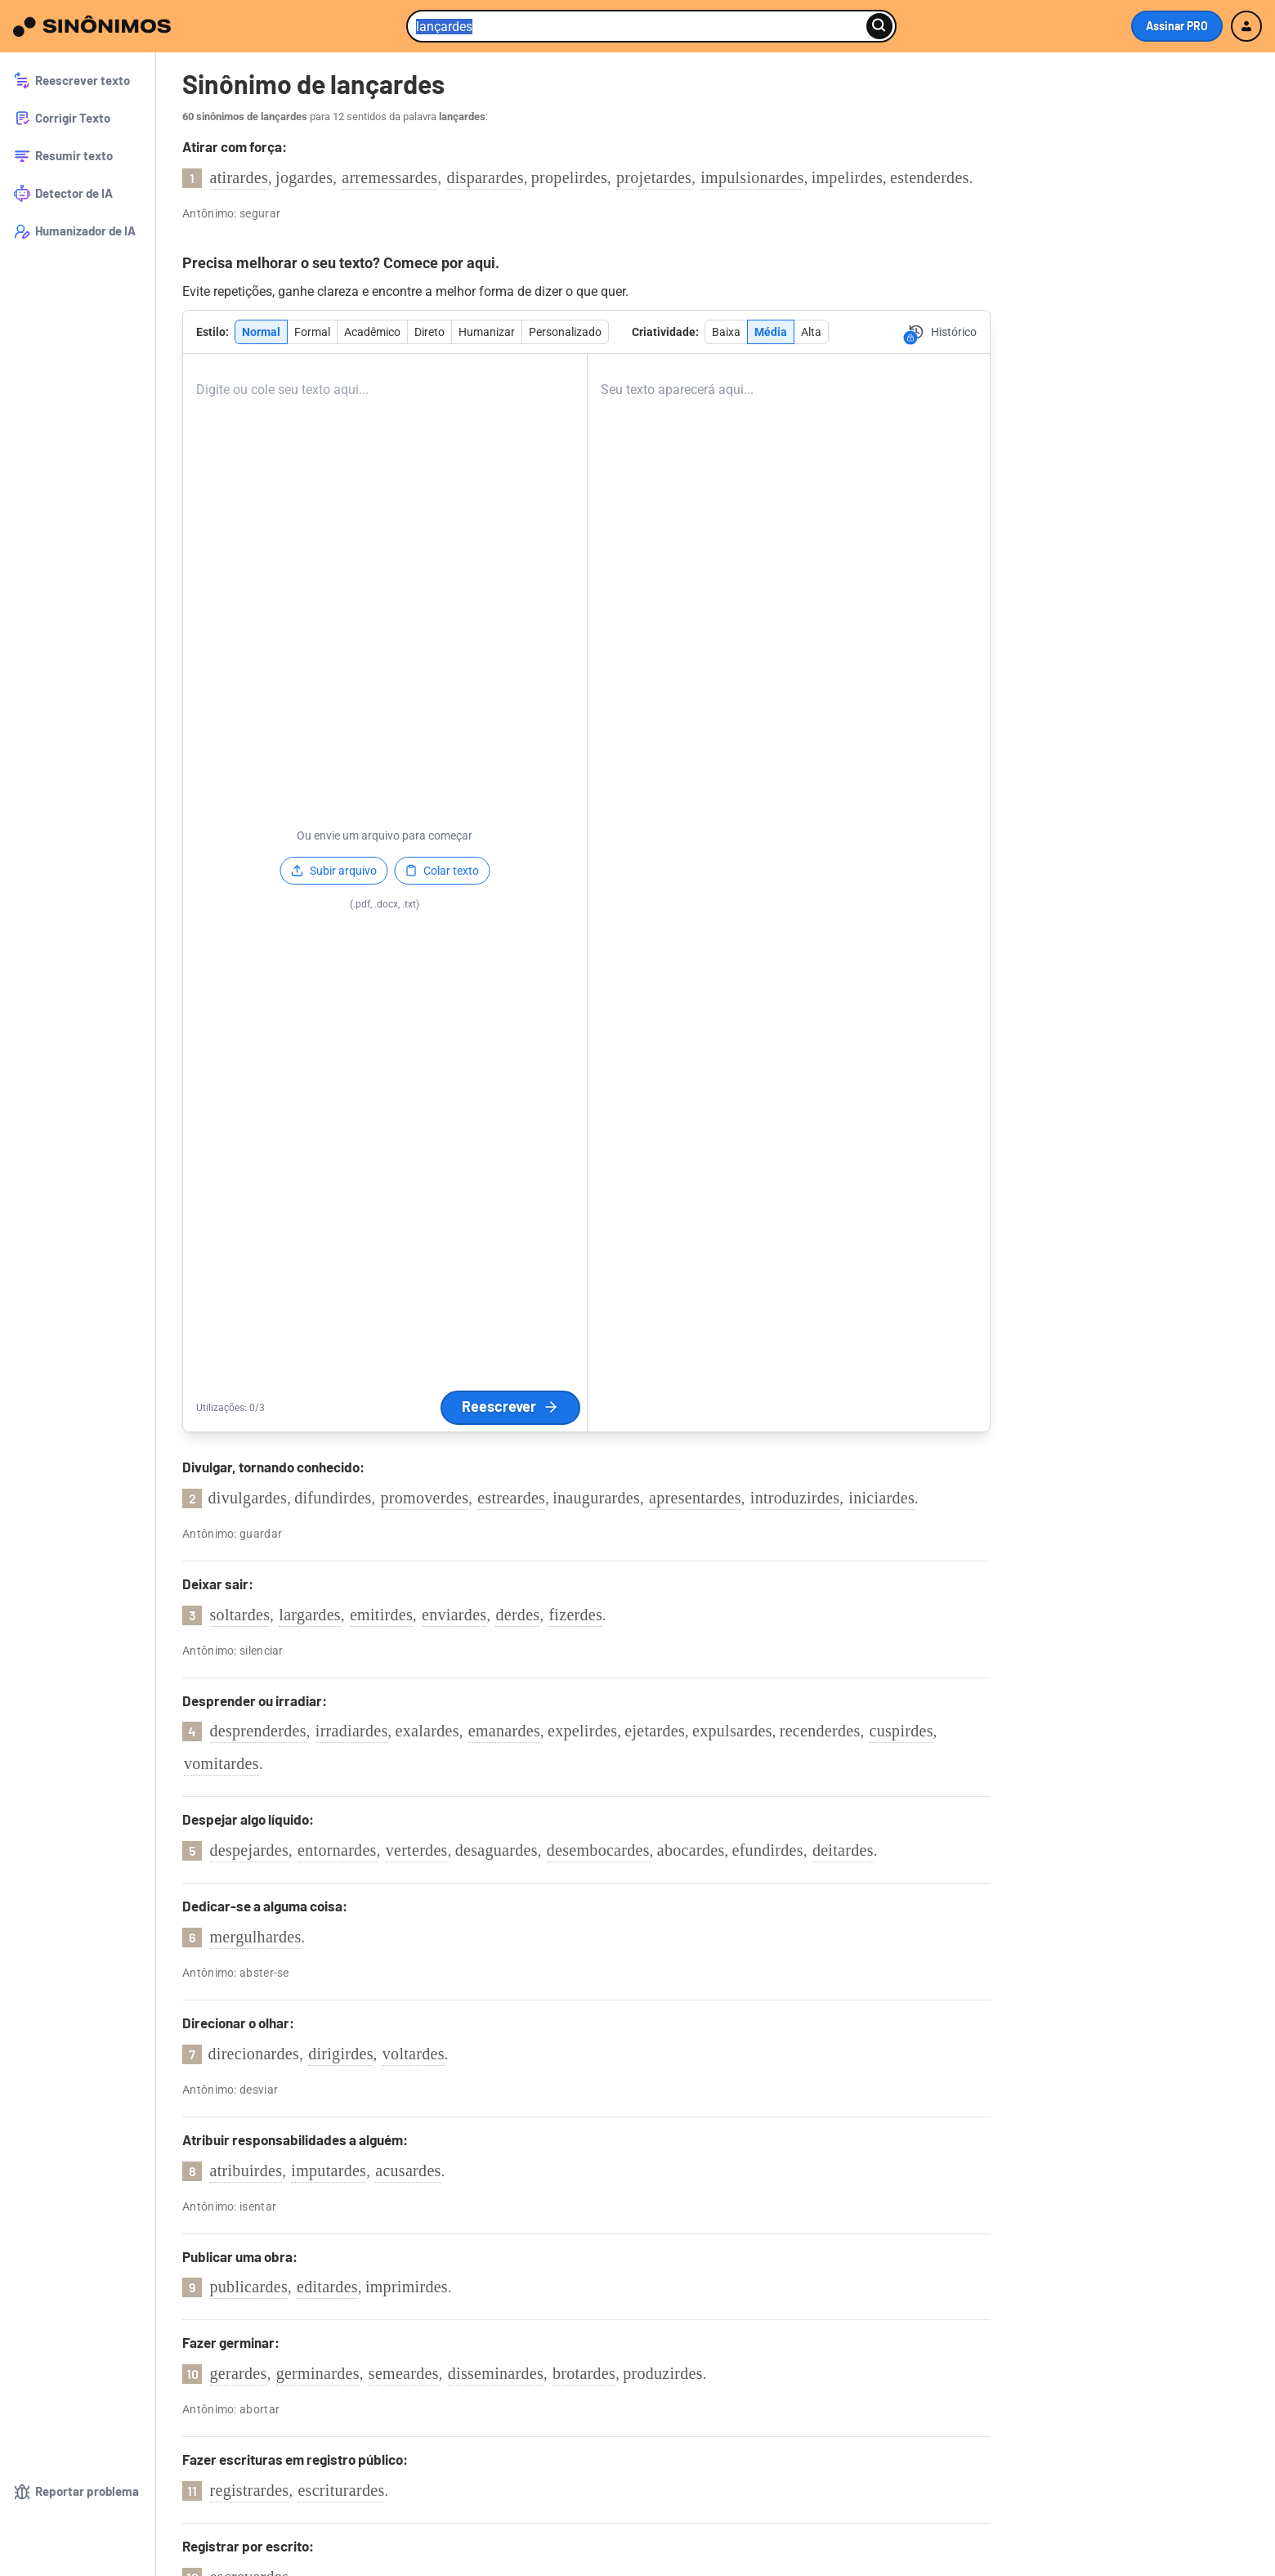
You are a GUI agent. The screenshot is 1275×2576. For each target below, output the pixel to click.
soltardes (240, 1615)
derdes (517, 1615)
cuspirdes (901, 1731)
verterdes (417, 1850)
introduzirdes (794, 1498)
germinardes (318, 2373)
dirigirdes (341, 2054)
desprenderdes (258, 1731)
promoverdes (425, 1498)
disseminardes (496, 2373)
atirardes (239, 177)
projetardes (653, 177)
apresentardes (695, 1498)
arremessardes (389, 177)
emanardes (504, 1731)
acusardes (408, 2171)
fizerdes (575, 1615)
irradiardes (351, 1731)
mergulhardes (256, 1937)
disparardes (484, 177)
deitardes (843, 1850)
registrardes (249, 2490)
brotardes (583, 2373)
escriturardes (341, 2490)
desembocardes (598, 1850)
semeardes (404, 2373)
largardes (310, 1615)
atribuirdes (246, 2171)
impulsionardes (751, 177)
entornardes (337, 1850)
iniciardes (881, 1498)
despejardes (249, 1850)
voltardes (413, 2054)
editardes (327, 2287)
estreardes (511, 1498)
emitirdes (381, 1615)
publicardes (249, 2287)
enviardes (454, 1615)
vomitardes (221, 1763)
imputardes (328, 2171)
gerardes (238, 2373)
